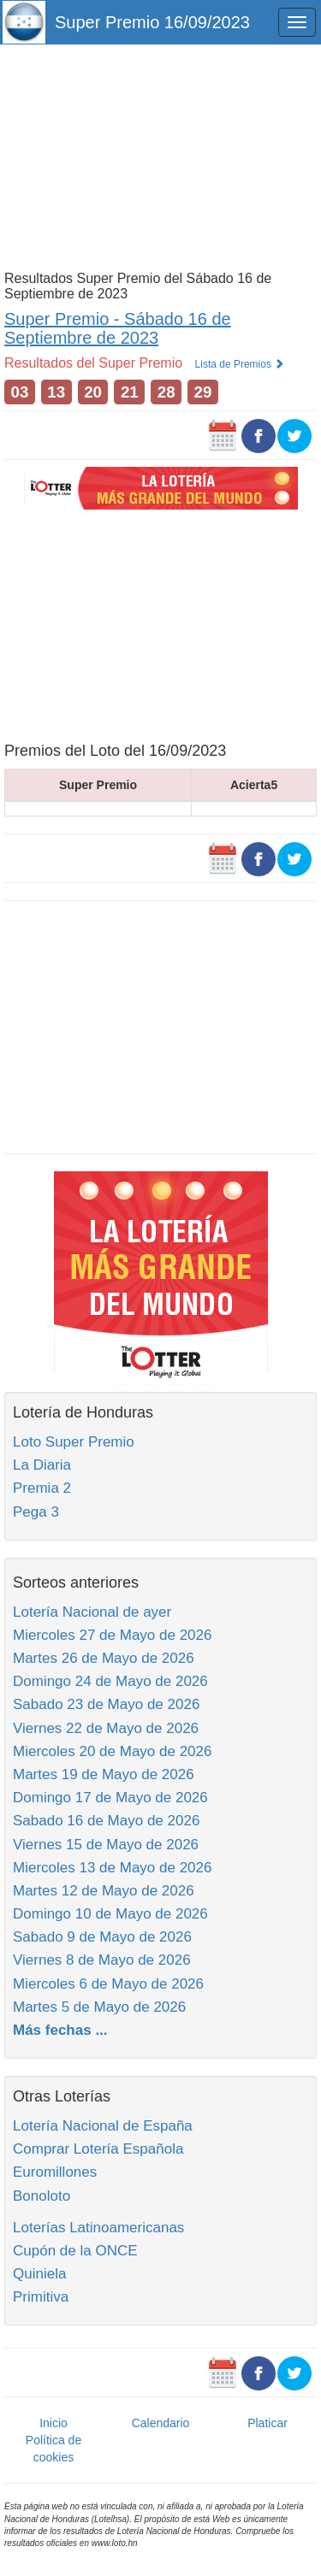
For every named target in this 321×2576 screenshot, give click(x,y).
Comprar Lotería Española (98, 2149)
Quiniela (39, 2274)
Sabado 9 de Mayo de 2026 (102, 1937)
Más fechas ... (60, 2030)
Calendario (161, 2423)
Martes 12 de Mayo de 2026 (103, 1891)
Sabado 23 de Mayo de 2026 (106, 1704)
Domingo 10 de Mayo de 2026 (110, 1914)
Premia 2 (42, 1488)
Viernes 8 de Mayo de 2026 (102, 1960)
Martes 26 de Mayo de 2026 (103, 1658)
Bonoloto (41, 2196)
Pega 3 (36, 1512)
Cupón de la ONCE (75, 2251)
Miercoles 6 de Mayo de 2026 (108, 1984)
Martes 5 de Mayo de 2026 (99, 2007)
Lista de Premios (240, 364)
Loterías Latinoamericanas (98, 2227)
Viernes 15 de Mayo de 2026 (106, 1844)
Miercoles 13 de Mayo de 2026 (112, 1868)
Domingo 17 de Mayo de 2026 (110, 1797)
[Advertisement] (160, 155)
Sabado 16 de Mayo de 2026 (106, 1821)
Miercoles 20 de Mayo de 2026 (112, 1751)
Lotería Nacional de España (103, 2126)
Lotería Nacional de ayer (92, 1612)
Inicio (53, 2423)
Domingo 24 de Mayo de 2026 (110, 1681)
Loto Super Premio (73, 1442)
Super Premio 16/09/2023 (152, 22)
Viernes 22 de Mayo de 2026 (106, 1728)
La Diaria (42, 1465)
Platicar (267, 2423)
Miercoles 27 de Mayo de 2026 (112, 1635)
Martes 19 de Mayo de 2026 (103, 1774)
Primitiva (40, 2297)
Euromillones (55, 2172)
